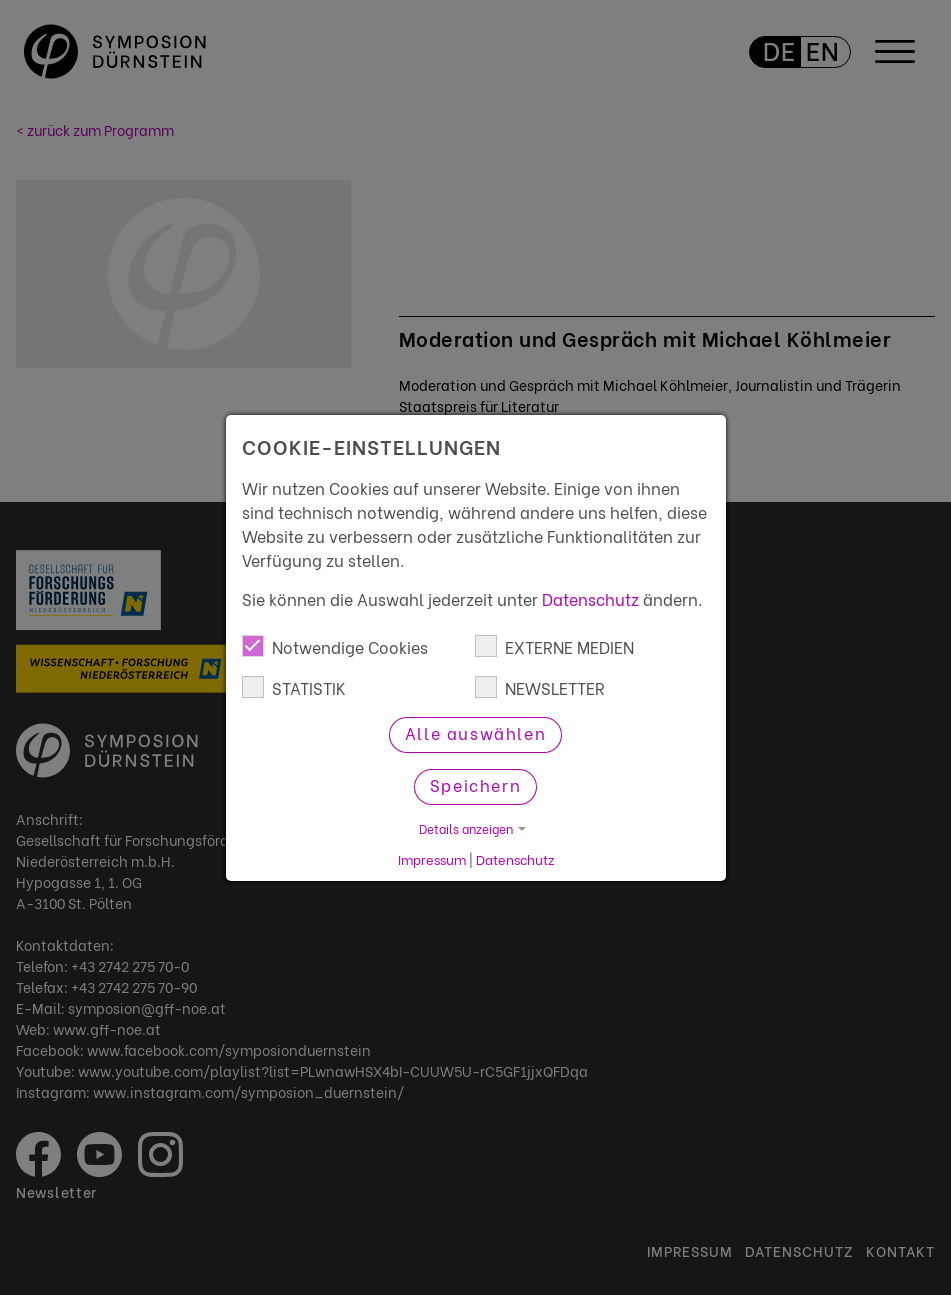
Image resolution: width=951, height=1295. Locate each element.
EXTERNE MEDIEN (554, 646)
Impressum (432, 859)
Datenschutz (590, 598)
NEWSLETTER (540, 687)
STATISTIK (294, 687)
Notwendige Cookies (335, 646)
